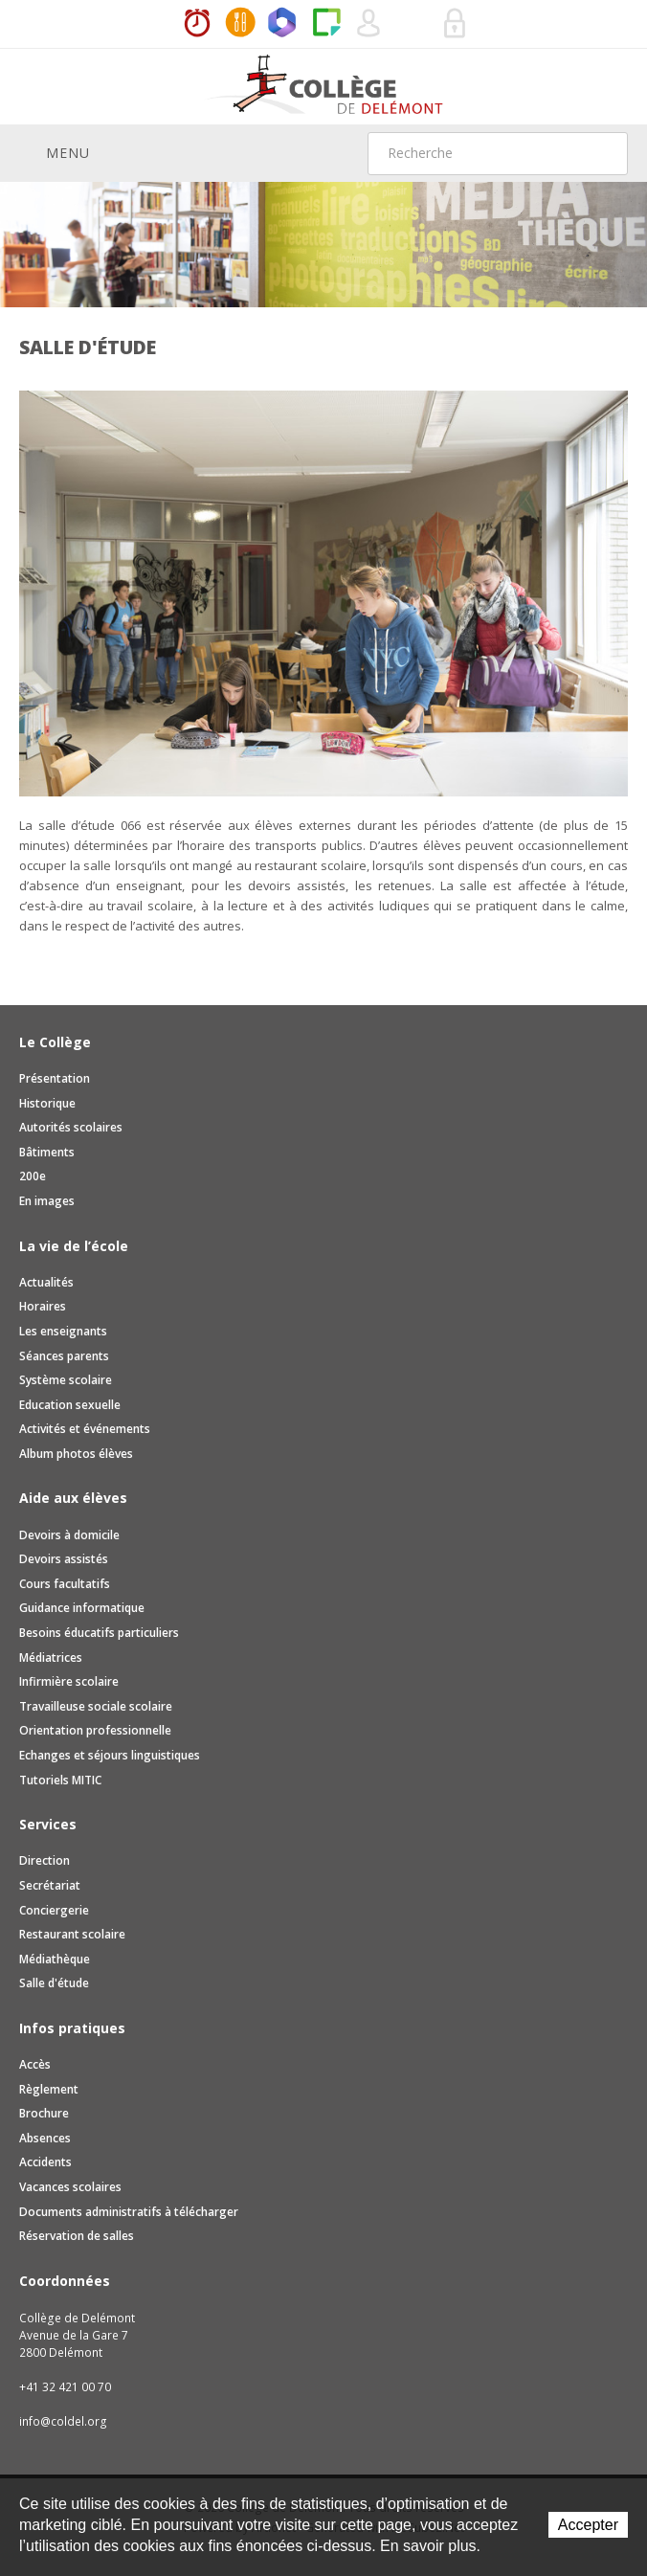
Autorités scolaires (71, 1127)
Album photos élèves (76, 1453)
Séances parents (64, 1356)
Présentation (54, 1078)
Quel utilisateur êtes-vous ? (369, 24)
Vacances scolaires (70, 2187)
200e (32, 1176)
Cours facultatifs (64, 1584)
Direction (44, 1860)
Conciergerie (54, 1910)
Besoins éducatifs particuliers (99, 1632)
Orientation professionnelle (95, 1730)
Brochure (44, 2113)
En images (47, 1201)
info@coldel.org (63, 2421)
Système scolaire (65, 1380)
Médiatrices (50, 1657)
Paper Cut (326, 24)
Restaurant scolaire (72, 1934)
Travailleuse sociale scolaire (95, 1706)
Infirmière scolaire (69, 1681)
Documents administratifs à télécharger (128, 2212)
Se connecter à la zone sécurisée (455, 24)
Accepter (588, 2525)
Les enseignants (63, 1331)
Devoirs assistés (63, 1559)
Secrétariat (49, 1885)
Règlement (48, 2089)
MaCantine (240, 24)
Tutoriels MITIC (60, 1780)
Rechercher (601, 153)
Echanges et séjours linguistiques (109, 1755)
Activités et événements (84, 1429)
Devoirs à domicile (69, 1535)
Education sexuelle (70, 1405)
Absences (45, 2138)
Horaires (197, 24)
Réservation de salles (412, 24)
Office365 (283, 24)
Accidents (45, 2162)
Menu (54, 152)
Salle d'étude (54, 1983)
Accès (35, 2064)
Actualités (46, 1282)
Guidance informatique (82, 1608)
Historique (47, 1103)
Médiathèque (54, 1959)
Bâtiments (47, 1152)
